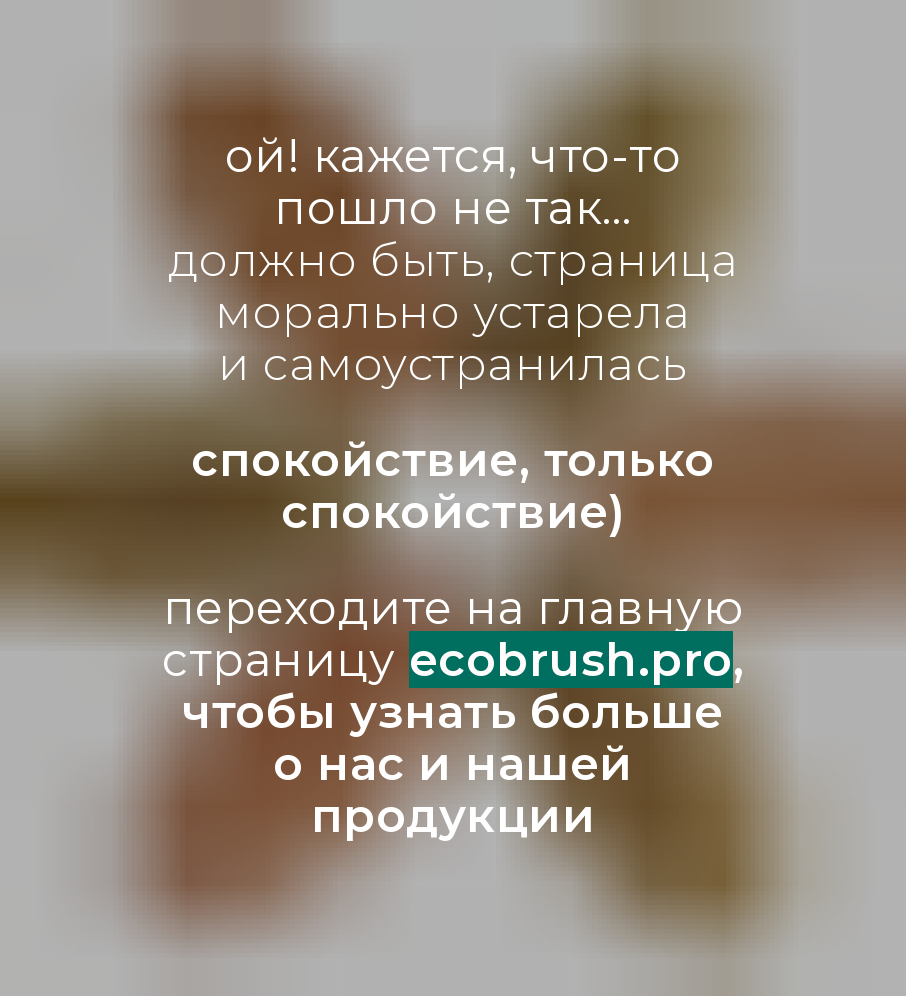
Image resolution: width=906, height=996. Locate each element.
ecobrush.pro (571, 659)
